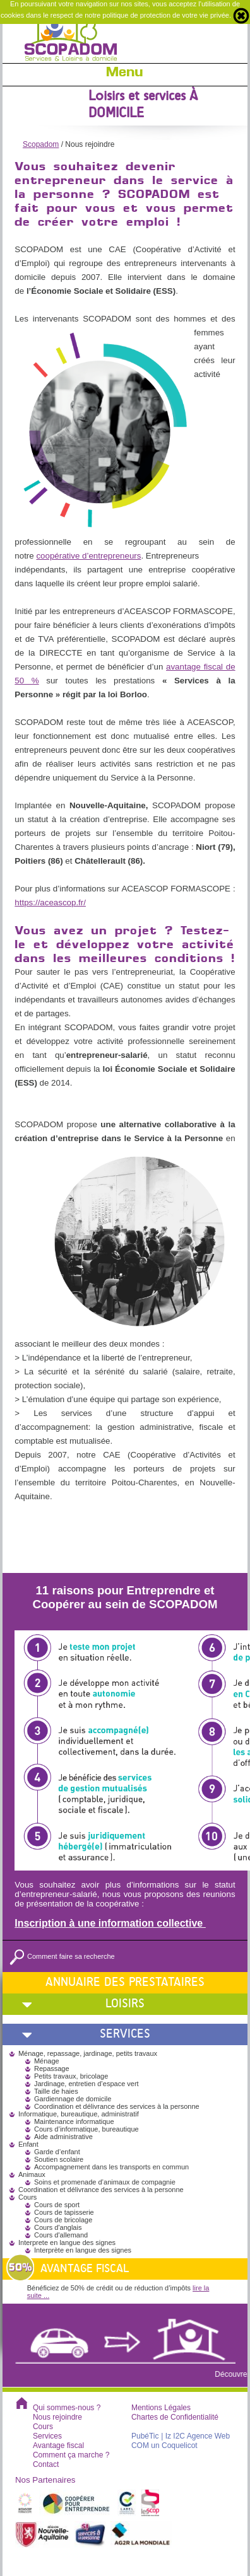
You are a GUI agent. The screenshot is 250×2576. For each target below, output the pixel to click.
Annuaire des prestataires (125, 1982)
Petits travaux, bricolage (71, 2076)
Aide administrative (63, 2136)
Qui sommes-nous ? (66, 2407)
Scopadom (41, 144)
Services (125, 2033)
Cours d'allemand (61, 2235)
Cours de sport (57, 2204)
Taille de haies (56, 2091)
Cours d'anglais (57, 2227)
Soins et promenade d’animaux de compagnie (105, 2182)
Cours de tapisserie (64, 2212)
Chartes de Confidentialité (174, 2417)
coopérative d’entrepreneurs (88, 555)
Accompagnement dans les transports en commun (111, 2167)
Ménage (46, 2061)
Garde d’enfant (57, 2151)
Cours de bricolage (63, 2220)
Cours (43, 2426)
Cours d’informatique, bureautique (86, 2129)
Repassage (51, 2068)
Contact (46, 2464)
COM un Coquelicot (164, 2445)
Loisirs (125, 2003)
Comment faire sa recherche (62, 1956)
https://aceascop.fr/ (50, 902)
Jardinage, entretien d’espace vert (86, 2083)
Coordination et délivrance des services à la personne (116, 2106)
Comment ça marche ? (71, 2455)
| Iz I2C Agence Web (195, 2436)
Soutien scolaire (58, 2159)
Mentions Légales (161, 2407)
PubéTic (145, 2436)
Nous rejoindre (57, 2417)
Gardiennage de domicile (72, 2099)
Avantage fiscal (58, 2445)
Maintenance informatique (74, 2121)
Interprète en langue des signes (82, 2250)
